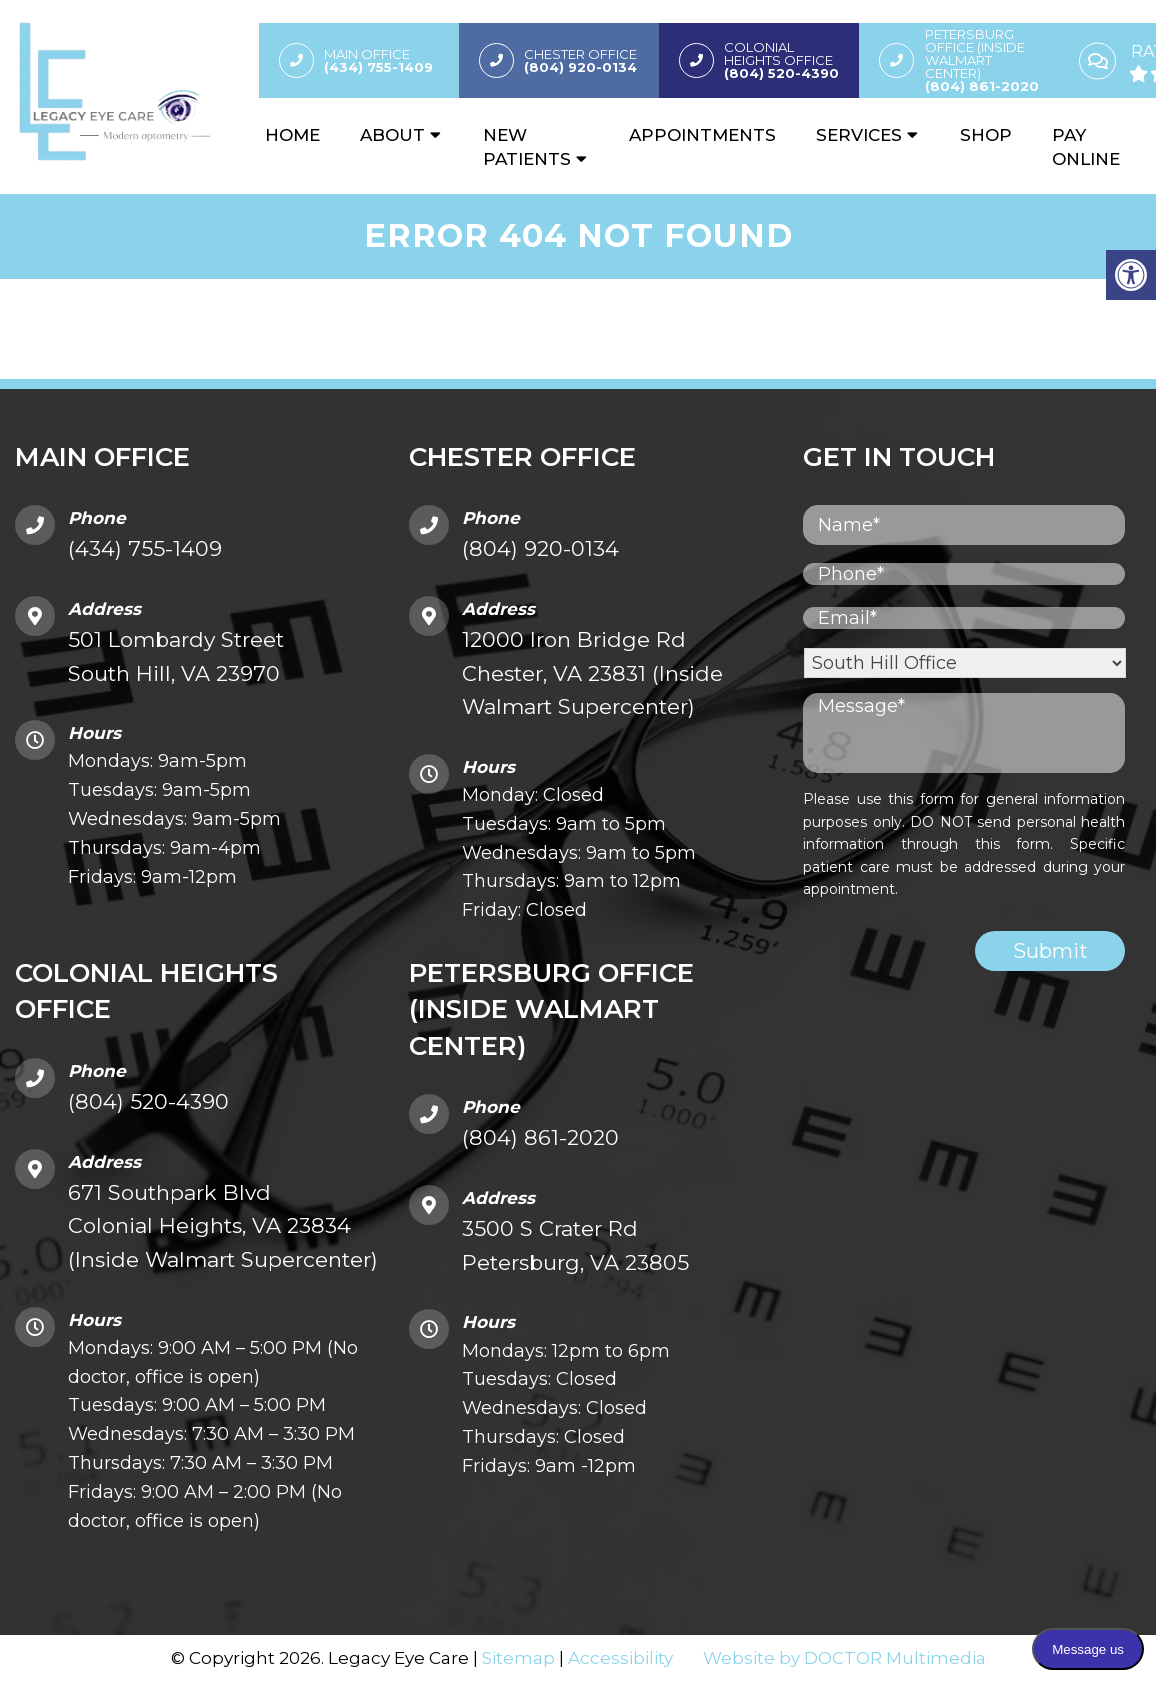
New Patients (527, 149)
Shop (986, 137)
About (392, 137)
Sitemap (518, 1657)
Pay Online (1086, 149)
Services (859, 137)
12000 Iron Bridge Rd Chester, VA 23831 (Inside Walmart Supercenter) (592, 672)
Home (292, 137)
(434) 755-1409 (145, 547)
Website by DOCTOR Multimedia (844, 1657)
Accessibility (620, 1657)
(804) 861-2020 (540, 1136)
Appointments (702, 137)
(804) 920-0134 (540, 547)
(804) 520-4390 (148, 1100)
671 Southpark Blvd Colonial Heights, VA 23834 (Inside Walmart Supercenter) (223, 1225)
